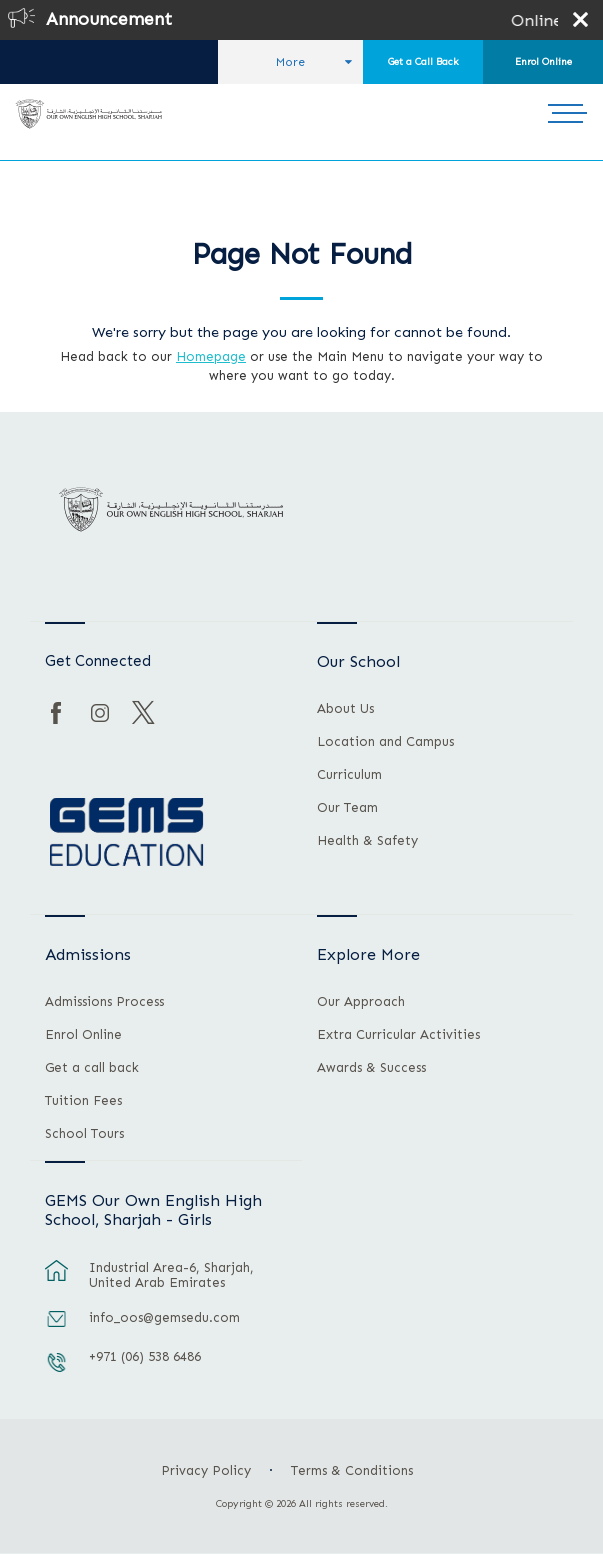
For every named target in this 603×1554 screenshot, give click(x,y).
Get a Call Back (423, 62)
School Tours (84, 1134)
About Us (345, 709)
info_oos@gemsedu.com (164, 1317)
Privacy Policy (206, 1470)
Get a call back (92, 1068)
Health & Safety (367, 841)
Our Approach (361, 1002)
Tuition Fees (83, 1101)
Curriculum (349, 775)
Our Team (347, 808)
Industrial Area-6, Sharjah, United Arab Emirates (171, 1275)
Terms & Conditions (352, 1470)
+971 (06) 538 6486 (145, 1356)
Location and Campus (385, 742)
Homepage (211, 356)
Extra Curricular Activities (398, 1035)
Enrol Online (543, 62)
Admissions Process (104, 1002)
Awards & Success (371, 1068)
